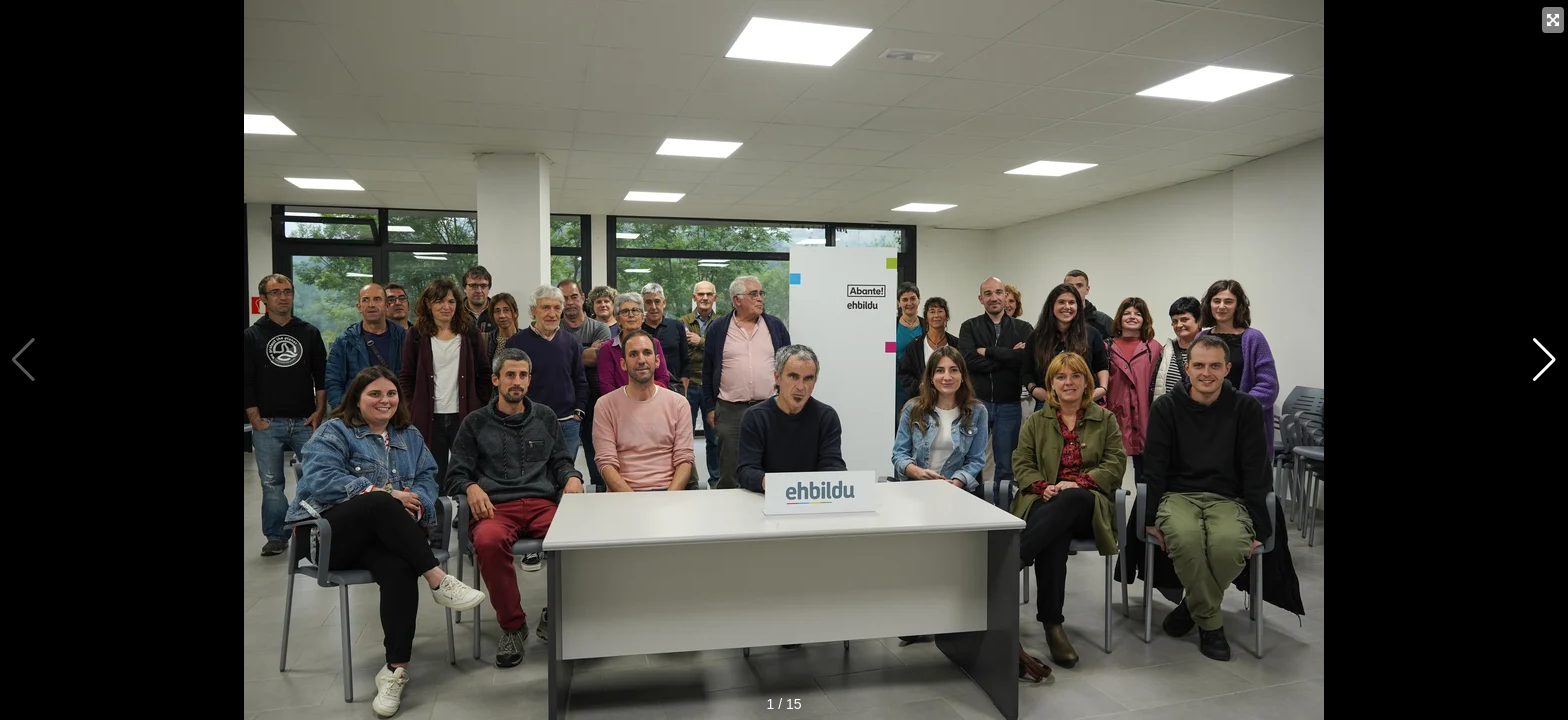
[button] (1544, 360)
